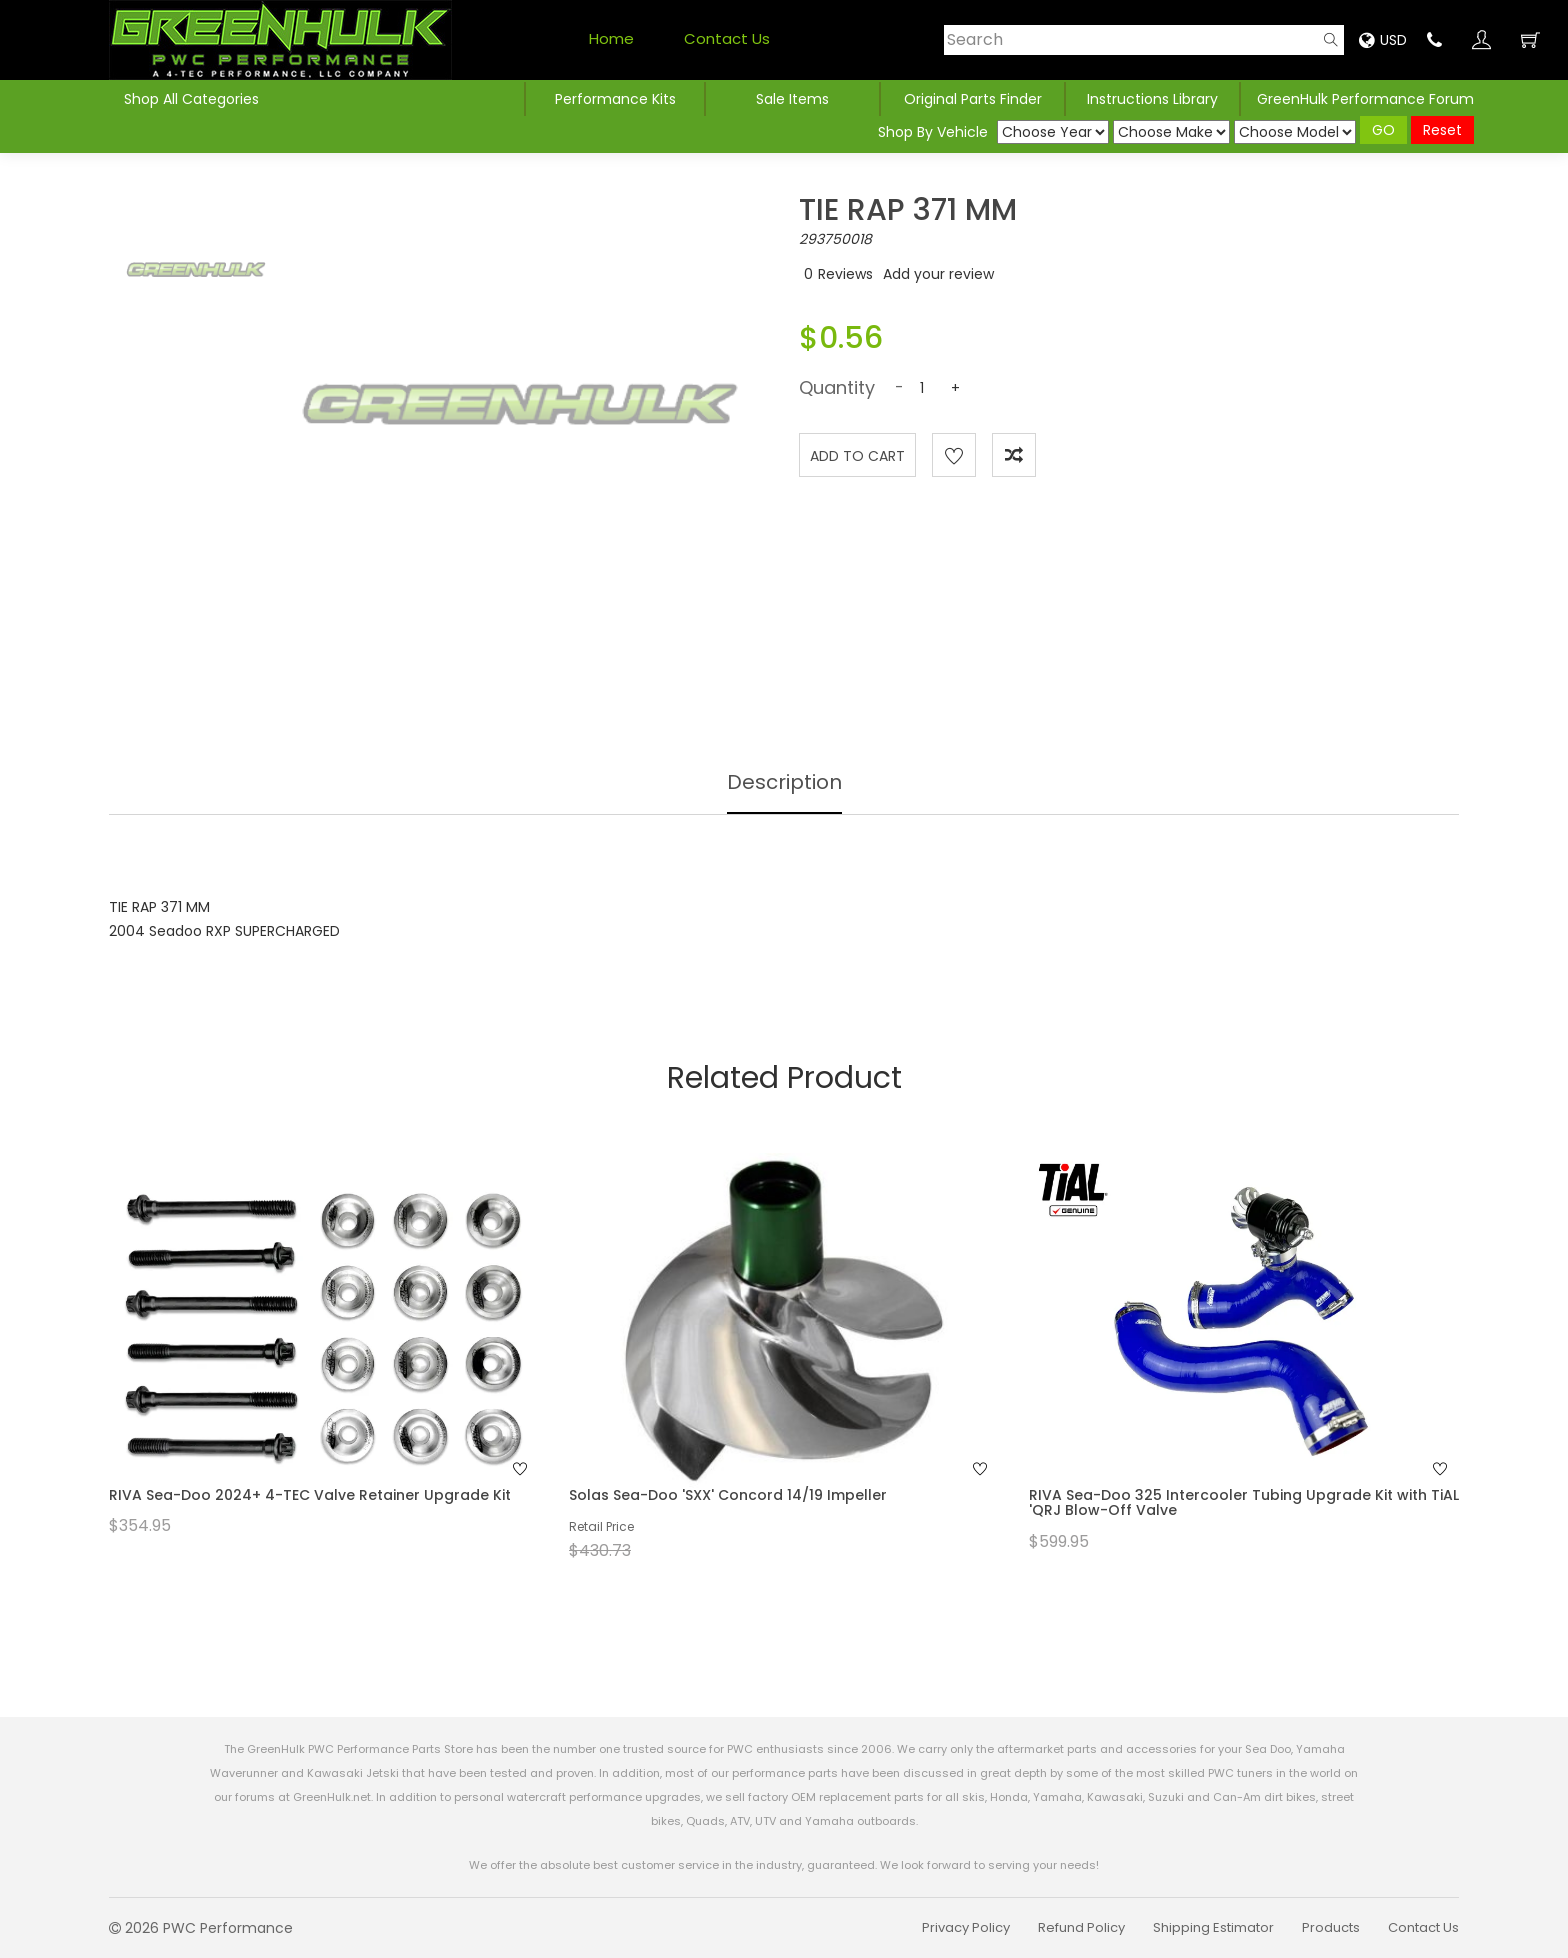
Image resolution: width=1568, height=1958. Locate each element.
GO (1383, 130)
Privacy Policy (966, 1927)
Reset (1442, 130)
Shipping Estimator (1213, 1927)
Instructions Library (1152, 99)
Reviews (845, 274)
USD (1383, 40)
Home (611, 38)
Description (784, 782)
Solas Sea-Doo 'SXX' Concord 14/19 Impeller (728, 1495)
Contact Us (727, 38)
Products (1331, 1927)
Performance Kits (615, 99)
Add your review (938, 274)
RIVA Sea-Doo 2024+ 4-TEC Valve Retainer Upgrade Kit (310, 1495)
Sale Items (792, 99)
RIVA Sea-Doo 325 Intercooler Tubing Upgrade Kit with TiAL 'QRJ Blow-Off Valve (1244, 1502)
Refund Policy (1081, 1927)
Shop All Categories (191, 99)
